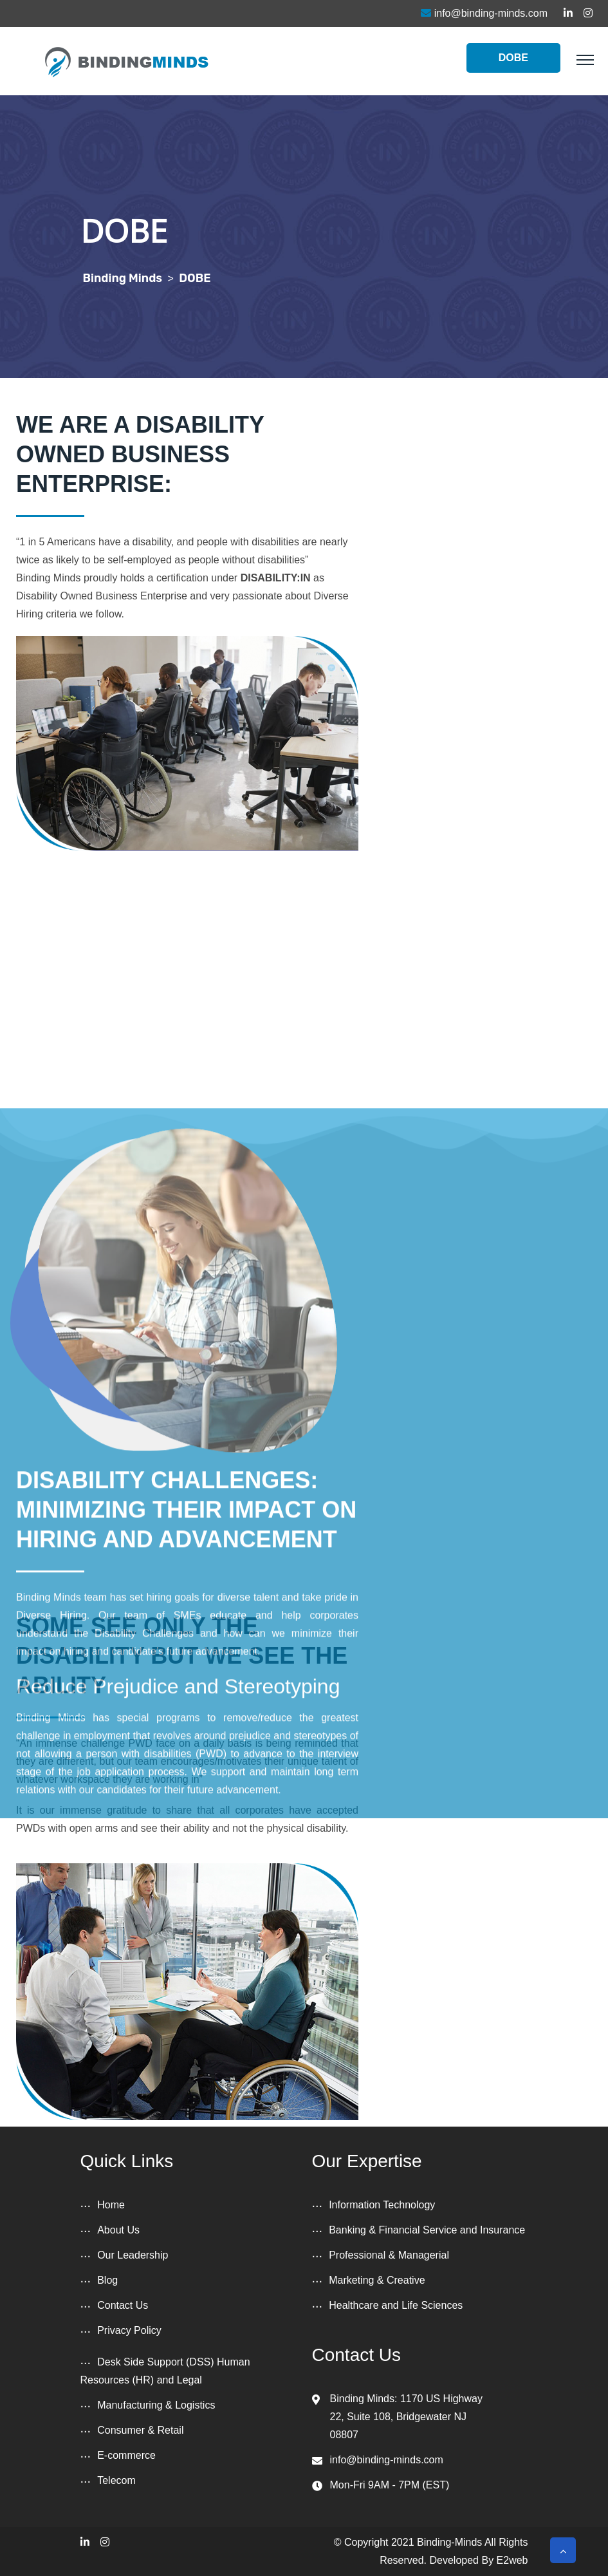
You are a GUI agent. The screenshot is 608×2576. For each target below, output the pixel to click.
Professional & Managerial (389, 2255)
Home (111, 2204)
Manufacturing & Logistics (156, 2405)
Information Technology (382, 2204)
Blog (107, 2280)
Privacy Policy (129, 2330)
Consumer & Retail (140, 2430)
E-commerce (126, 2455)
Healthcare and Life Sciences (396, 2305)
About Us (118, 2229)
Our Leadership (132, 2255)
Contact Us (122, 2305)
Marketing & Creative (377, 2280)
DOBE (513, 57)
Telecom (116, 2480)
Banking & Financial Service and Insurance (427, 2229)
